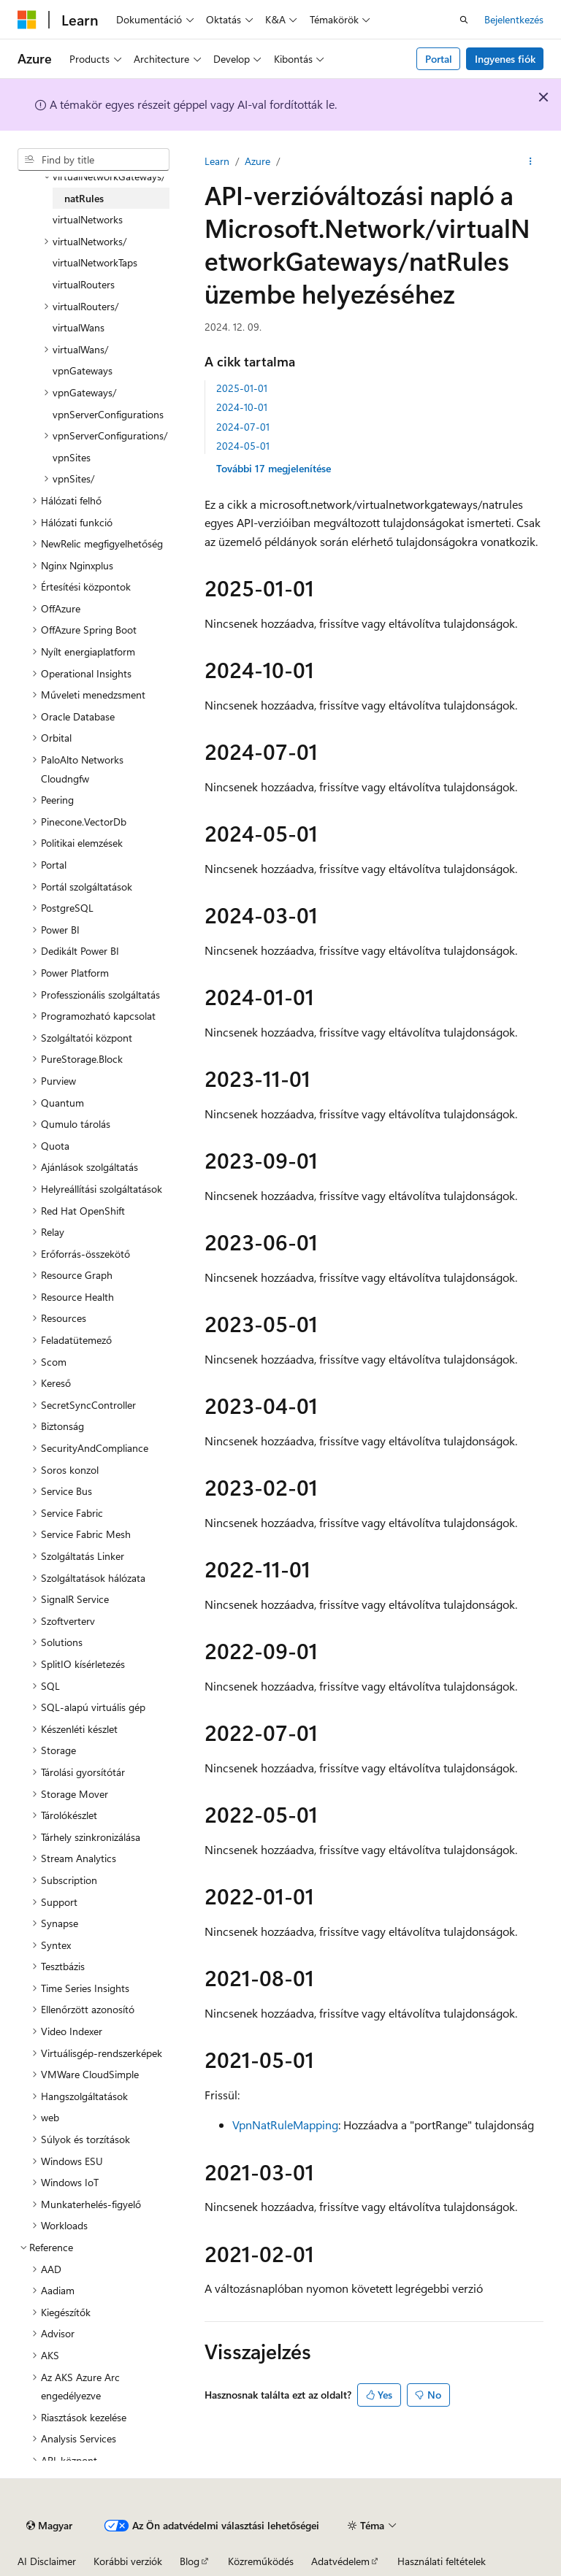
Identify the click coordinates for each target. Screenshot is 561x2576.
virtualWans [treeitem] (78, 327)
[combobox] (93, 160)
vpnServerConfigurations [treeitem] (108, 414)
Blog (189, 2561)
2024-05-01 (243, 446)
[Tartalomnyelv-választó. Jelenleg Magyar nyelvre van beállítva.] (49, 2525)
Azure (257, 161)
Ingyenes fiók (505, 59)
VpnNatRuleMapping (285, 2124)
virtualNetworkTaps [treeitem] (95, 262)
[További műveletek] (530, 161)
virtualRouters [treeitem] (84, 284)
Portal (438, 59)
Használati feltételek (441, 2561)
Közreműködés (261, 2561)
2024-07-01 (243, 427)
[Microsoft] (27, 19)
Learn (217, 161)
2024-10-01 (241, 407)
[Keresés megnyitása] (463, 20)
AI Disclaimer (47, 2561)
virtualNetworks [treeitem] (88, 219)
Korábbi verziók (128, 2561)
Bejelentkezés (513, 19)
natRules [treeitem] (84, 198)
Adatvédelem (340, 2561)
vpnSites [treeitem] (72, 457)
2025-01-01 (241, 388)
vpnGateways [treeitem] (82, 370)
